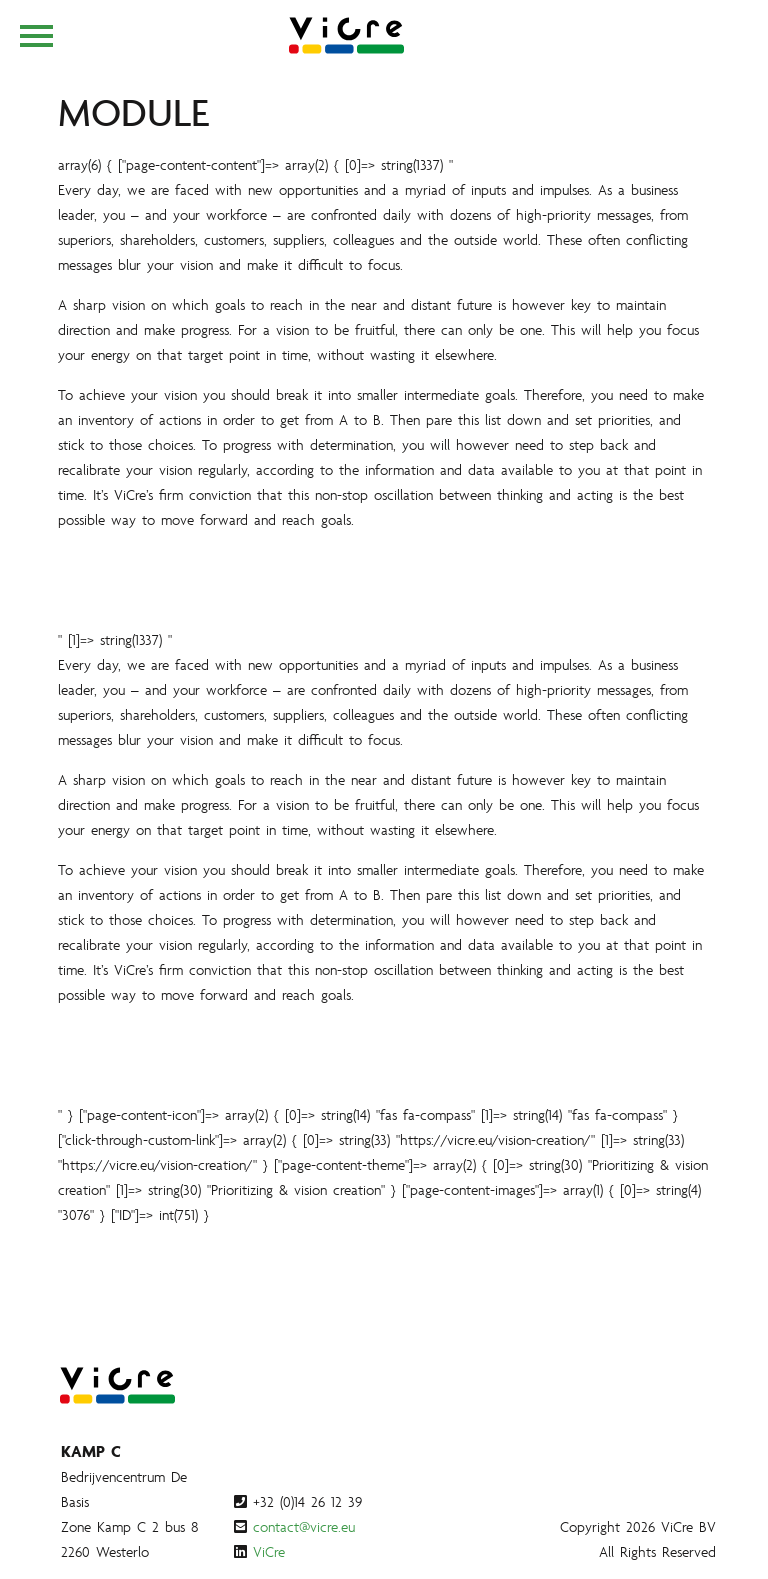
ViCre (269, 1551)
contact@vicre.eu (304, 1526)
